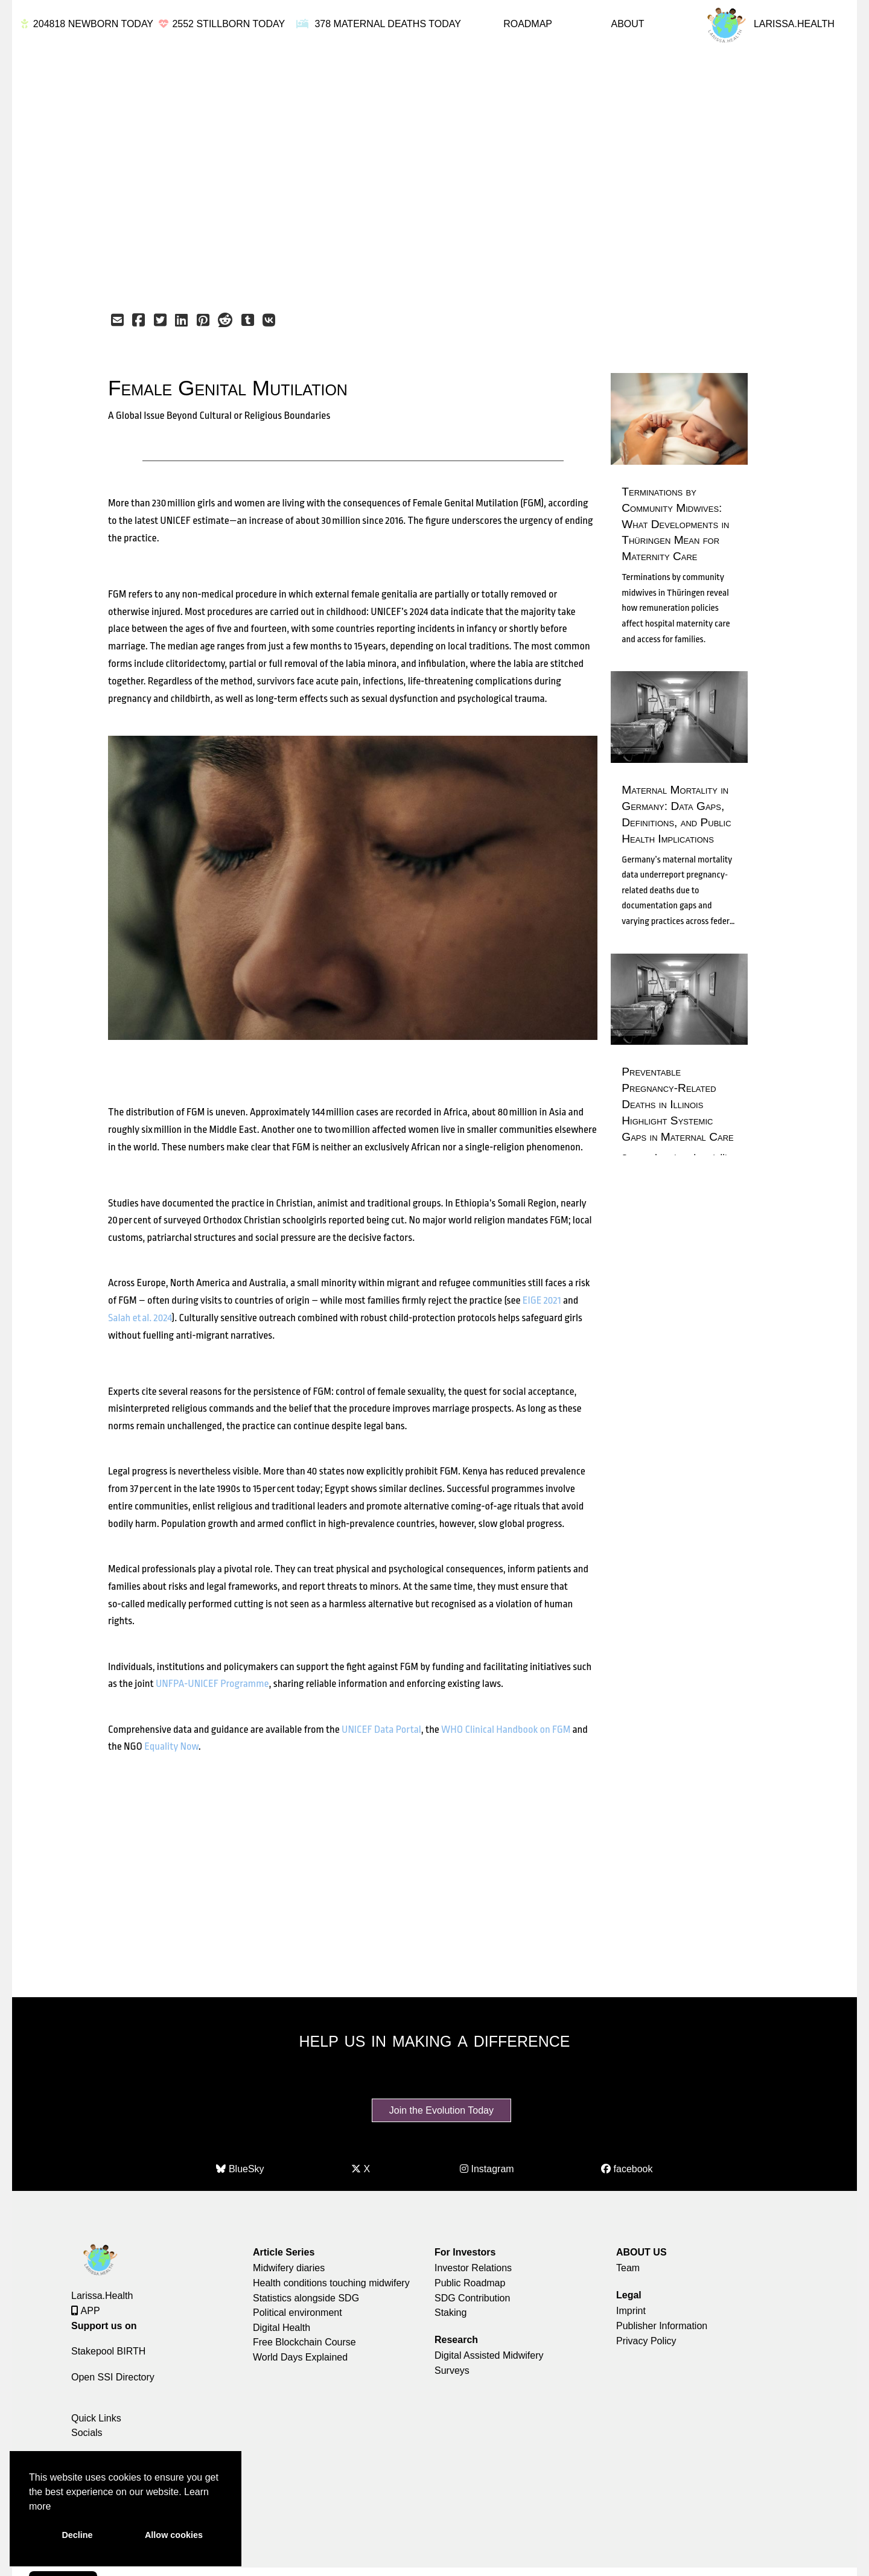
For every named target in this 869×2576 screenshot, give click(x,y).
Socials (87, 2433)
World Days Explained (300, 2357)
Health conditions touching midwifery (331, 2283)
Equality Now (171, 1746)
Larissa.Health (102, 2296)
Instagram (487, 2169)
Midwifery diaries (289, 2268)
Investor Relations (473, 2268)
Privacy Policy (646, 2341)
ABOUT (627, 24)
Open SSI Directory (112, 2377)
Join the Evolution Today (441, 2110)
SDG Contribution (472, 2298)
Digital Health (281, 2328)
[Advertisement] (408, 175)
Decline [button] (77, 2535)
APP (85, 2311)
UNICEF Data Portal (381, 1729)
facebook (626, 2169)
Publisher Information (661, 2326)
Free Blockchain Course (304, 2342)
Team (628, 2268)
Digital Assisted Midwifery (489, 2355)
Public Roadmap (469, 2283)
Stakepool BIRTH (108, 2351)
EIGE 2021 (542, 1300)
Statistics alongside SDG (306, 2298)
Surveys (452, 2370)
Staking (450, 2312)
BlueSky (240, 2169)
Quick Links (96, 2418)
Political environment (297, 2312)
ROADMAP (527, 24)
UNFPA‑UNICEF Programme (212, 1683)
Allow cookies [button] (174, 2535)
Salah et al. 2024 (140, 1318)
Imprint (631, 2311)
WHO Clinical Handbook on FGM (505, 1729)
